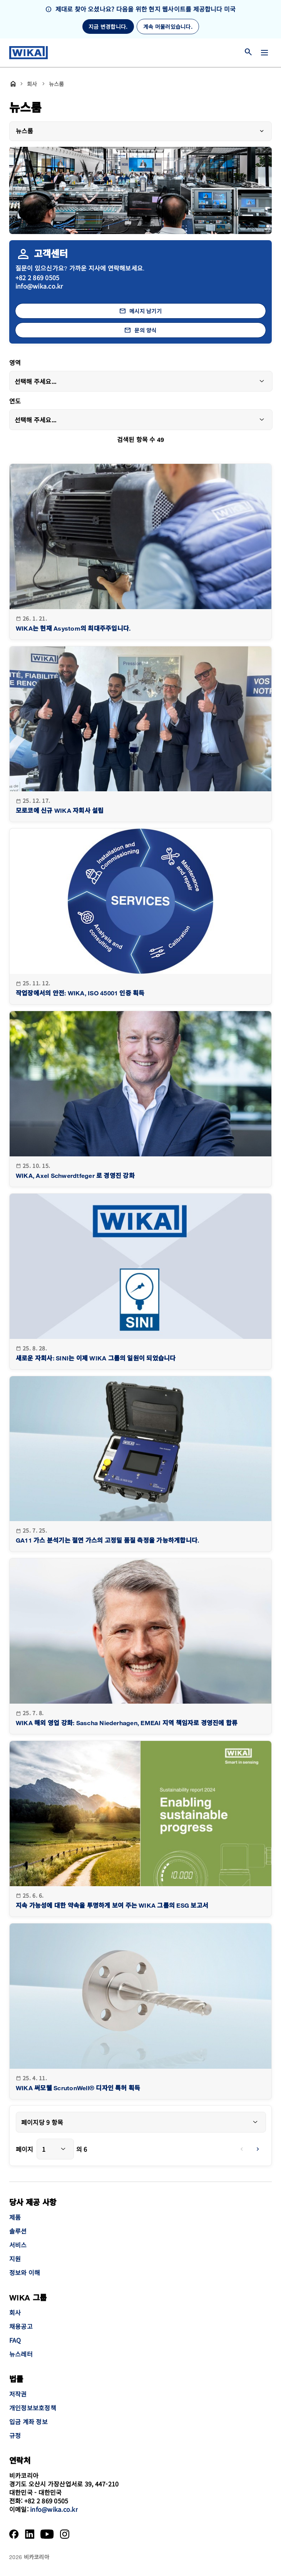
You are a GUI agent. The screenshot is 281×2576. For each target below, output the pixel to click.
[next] (258, 2149)
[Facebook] (14, 2534)
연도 (15, 401)
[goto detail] (140, 551)
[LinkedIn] (30, 2534)
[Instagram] (64, 2534)
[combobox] (141, 381)
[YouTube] (47, 2534)
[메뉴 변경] (264, 52)
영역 (15, 363)
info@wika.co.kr (39, 286)
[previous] (241, 2149)
